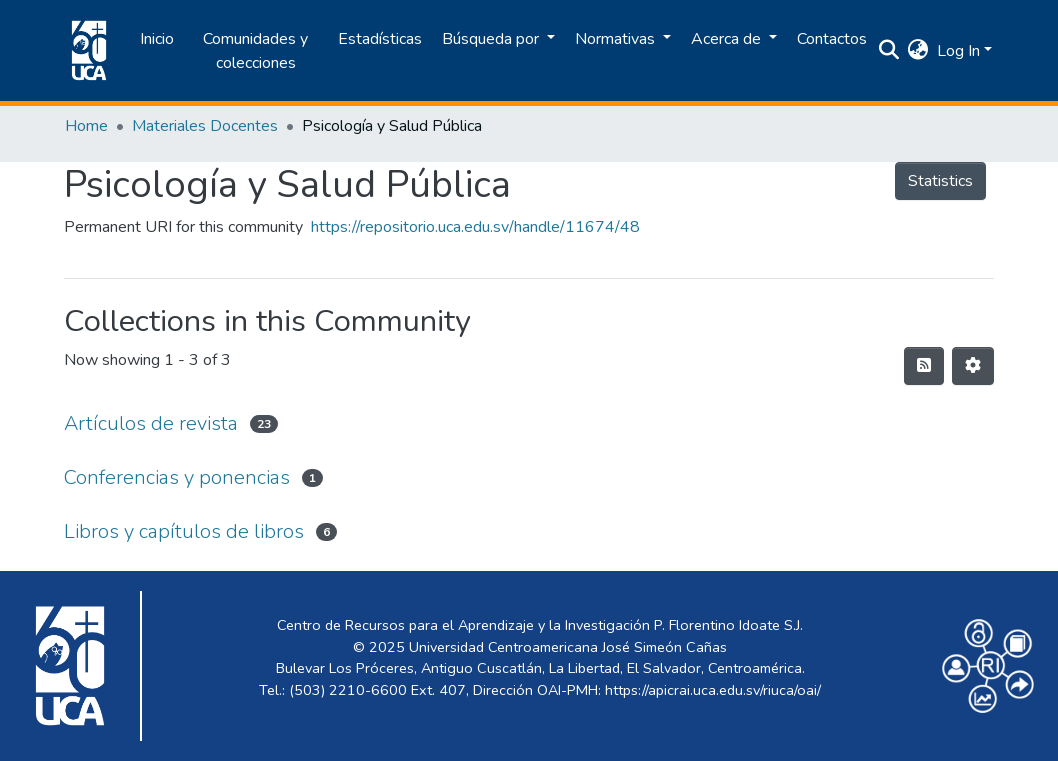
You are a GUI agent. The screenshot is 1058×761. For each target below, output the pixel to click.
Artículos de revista (151, 423)
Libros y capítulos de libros (184, 531)
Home (86, 126)
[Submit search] (889, 51)
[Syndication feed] (924, 366)
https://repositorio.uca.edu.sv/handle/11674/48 (475, 227)
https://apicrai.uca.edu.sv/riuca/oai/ (713, 690)
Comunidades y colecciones (255, 51)
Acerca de (728, 39)
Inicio (157, 39)
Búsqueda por (492, 39)
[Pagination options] (973, 366)
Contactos (832, 39)
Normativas (617, 39)
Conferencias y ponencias (177, 477)
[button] (918, 51)
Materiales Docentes (205, 126)
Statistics (940, 181)
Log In (958, 51)
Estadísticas (380, 39)
